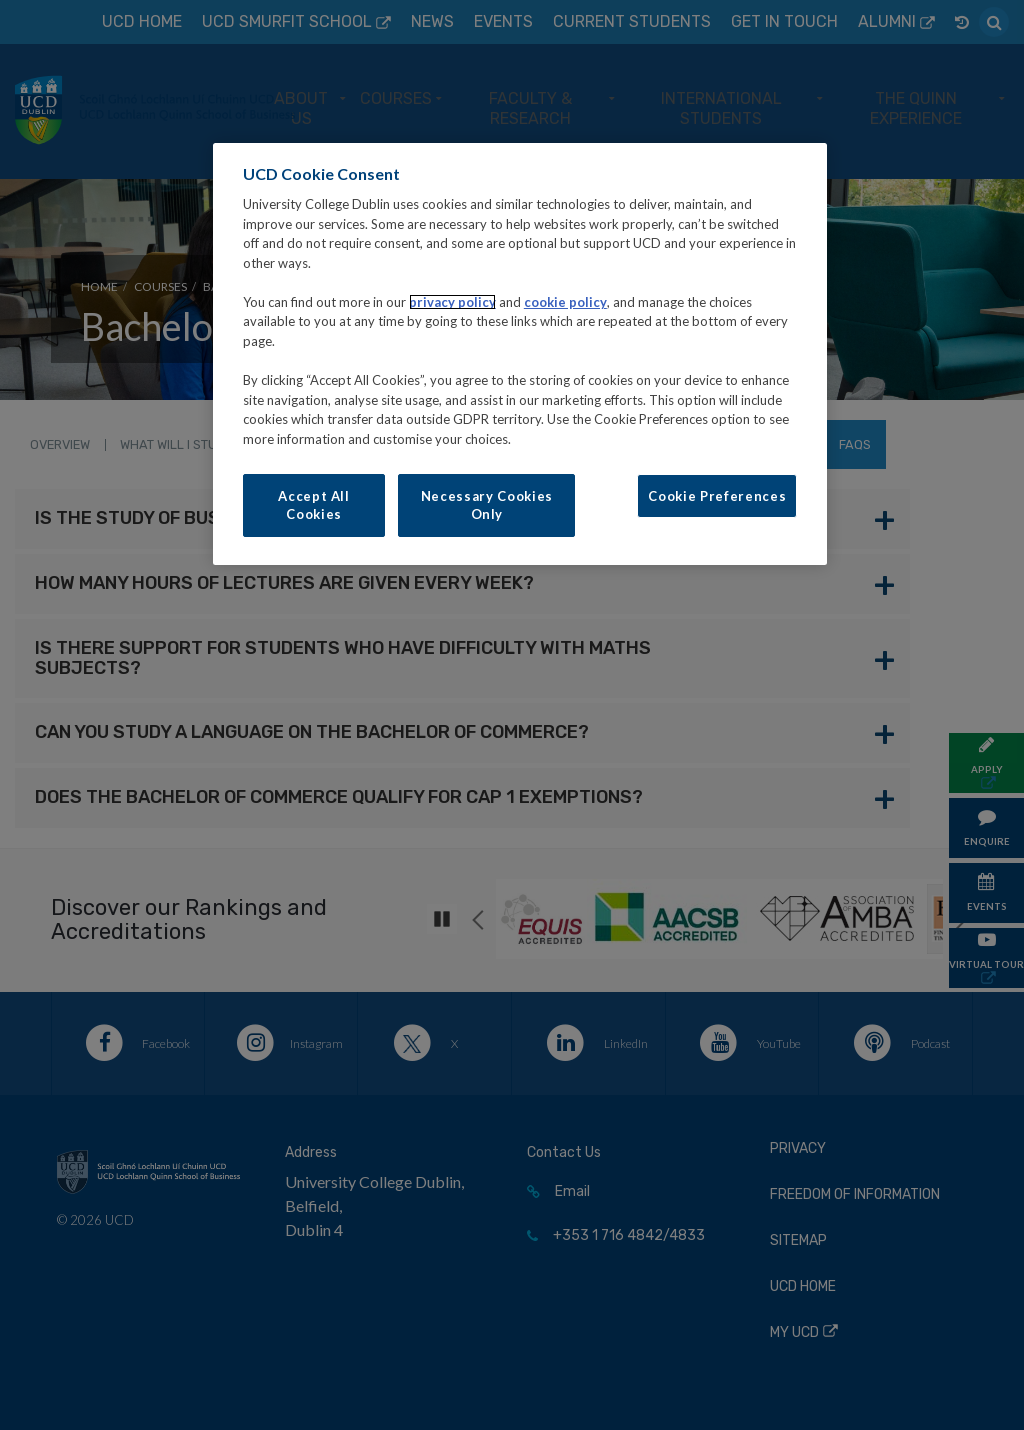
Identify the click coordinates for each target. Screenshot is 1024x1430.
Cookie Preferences (717, 496)
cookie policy (565, 302)
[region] (520, 354)
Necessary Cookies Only (487, 505)
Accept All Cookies (314, 505)
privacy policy (452, 302)
